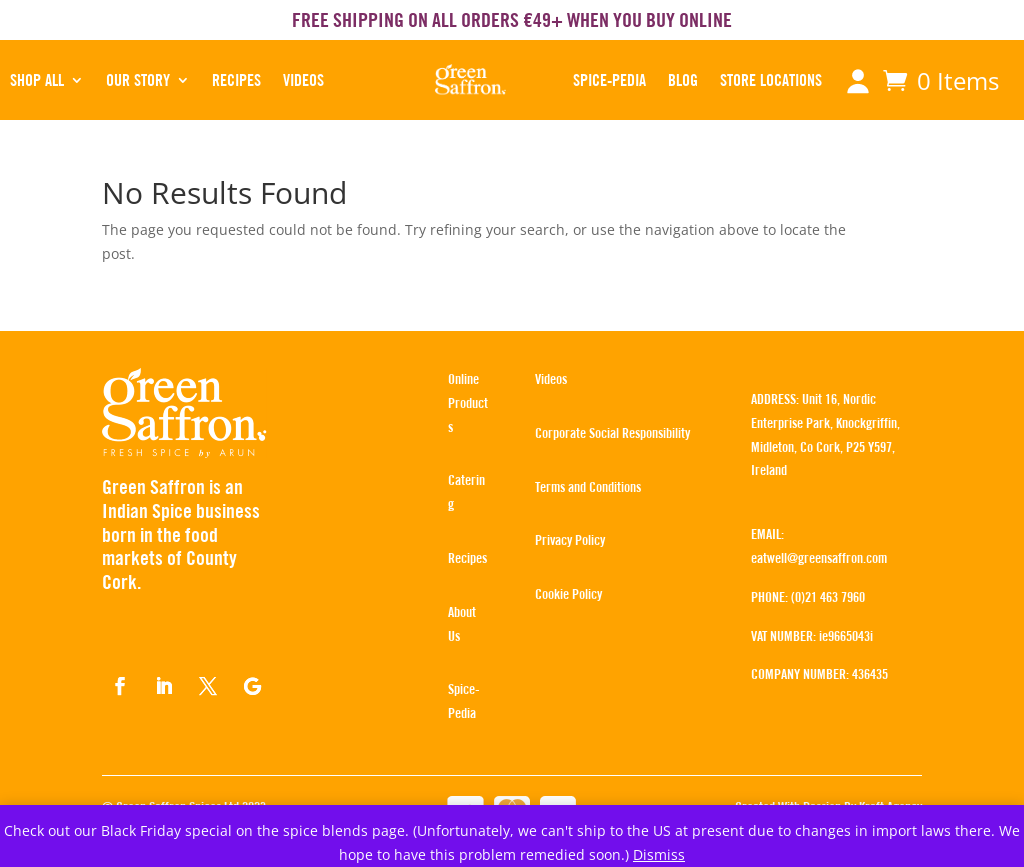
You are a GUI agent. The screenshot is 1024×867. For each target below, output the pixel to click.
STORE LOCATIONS (771, 80)
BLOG (683, 80)
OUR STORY (138, 80)
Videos (303, 80)
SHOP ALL (37, 80)
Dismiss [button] (659, 854)
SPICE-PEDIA (609, 80)
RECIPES (236, 80)
